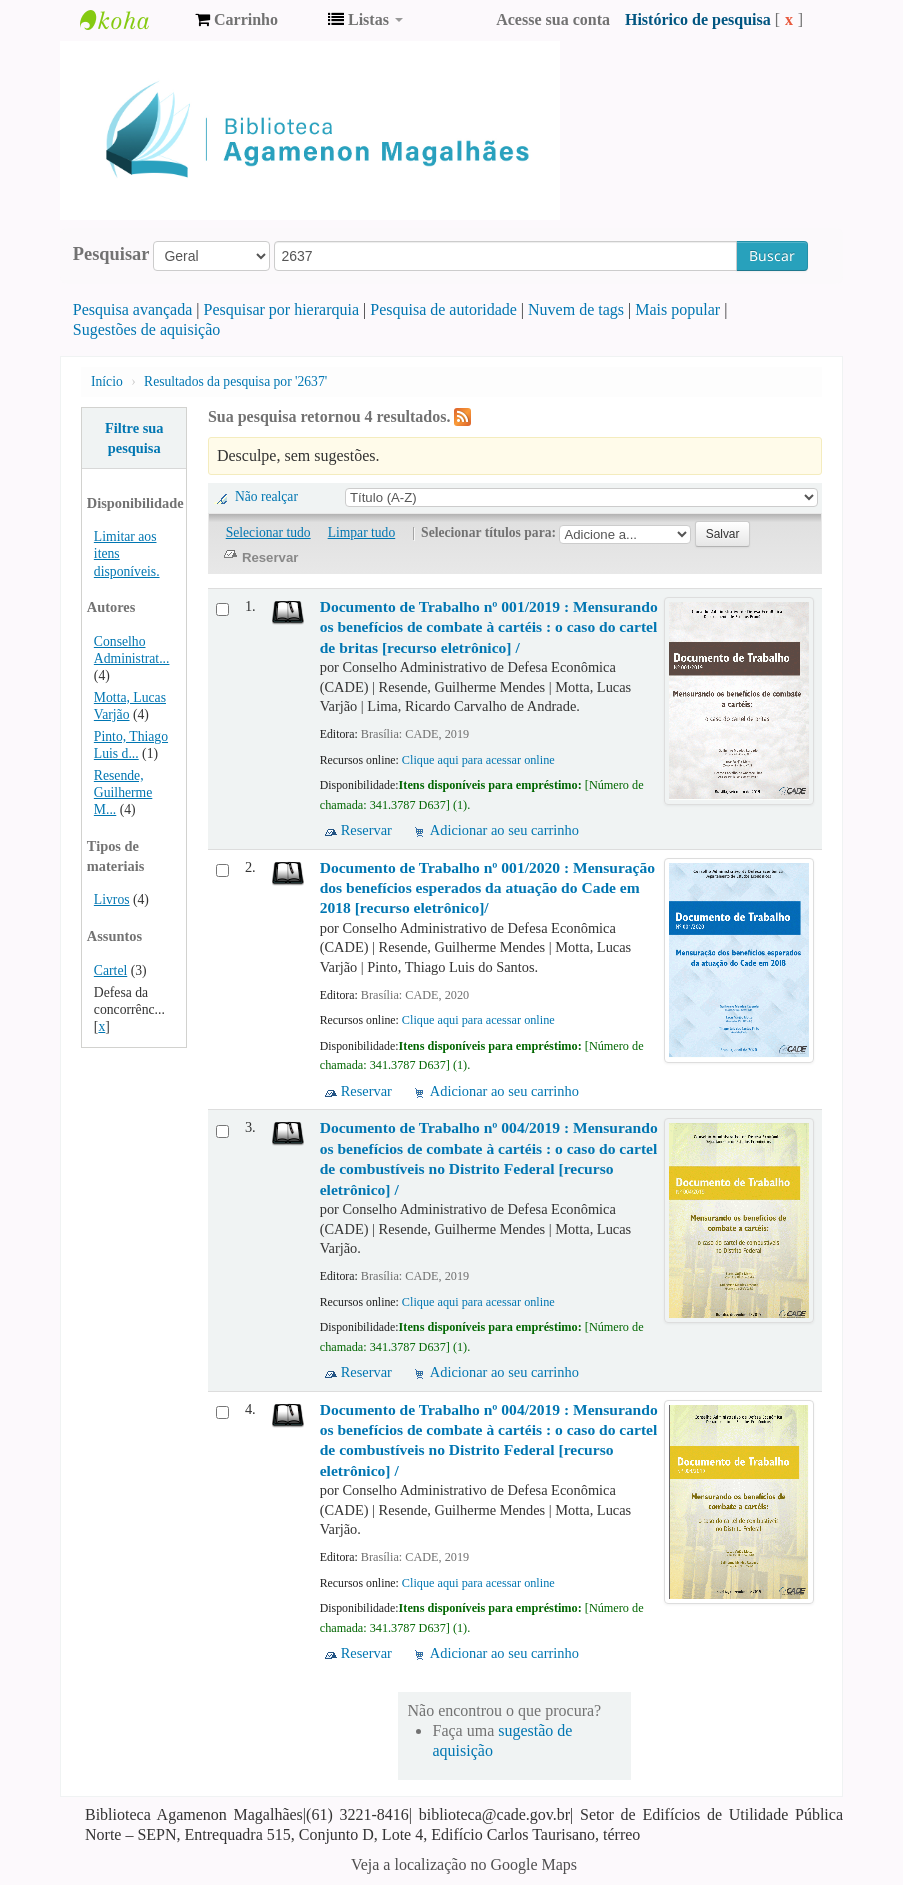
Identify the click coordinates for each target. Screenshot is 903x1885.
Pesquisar (111, 254)
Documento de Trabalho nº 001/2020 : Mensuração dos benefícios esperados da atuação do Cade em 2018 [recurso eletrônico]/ (487, 888)
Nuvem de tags (576, 309)
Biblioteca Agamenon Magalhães (130, 20)
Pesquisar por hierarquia (282, 309)
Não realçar (266, 496)
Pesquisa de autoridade (443, 309)
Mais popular (677, 309)
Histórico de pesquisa (698, 19)
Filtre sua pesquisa (134, 438)
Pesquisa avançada (133, 309)
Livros (112, 899)
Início (107, 381)
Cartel (110, 970)
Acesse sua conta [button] (553, 19)
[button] (236, 20)
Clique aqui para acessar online (478, 760)
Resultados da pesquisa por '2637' (235, 381)
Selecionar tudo (268, 532)
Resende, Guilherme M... (123, 792)
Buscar (772, 255)
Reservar (366, 830)
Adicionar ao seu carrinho (504, 830)
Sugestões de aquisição (147, 329)
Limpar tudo (362, 532)
